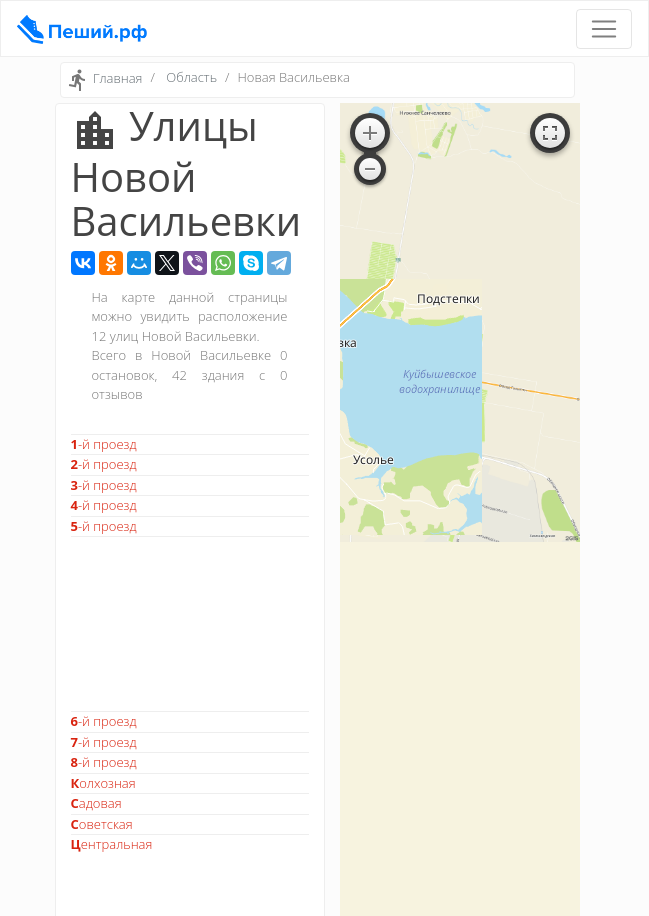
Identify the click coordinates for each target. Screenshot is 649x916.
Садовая (96, 803)
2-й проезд (104, 464)
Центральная (112, 844)
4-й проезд (104, 505)
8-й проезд (104, 762)
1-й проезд (104, 444)
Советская (102, 824)
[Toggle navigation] (604, 29)
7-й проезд (104, 742)
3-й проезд (104, 485)
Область (191, 77)
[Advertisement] (190, 624)
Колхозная (103, 783)
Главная (118, 79)
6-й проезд (104, 721)
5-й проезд (104, 526)
